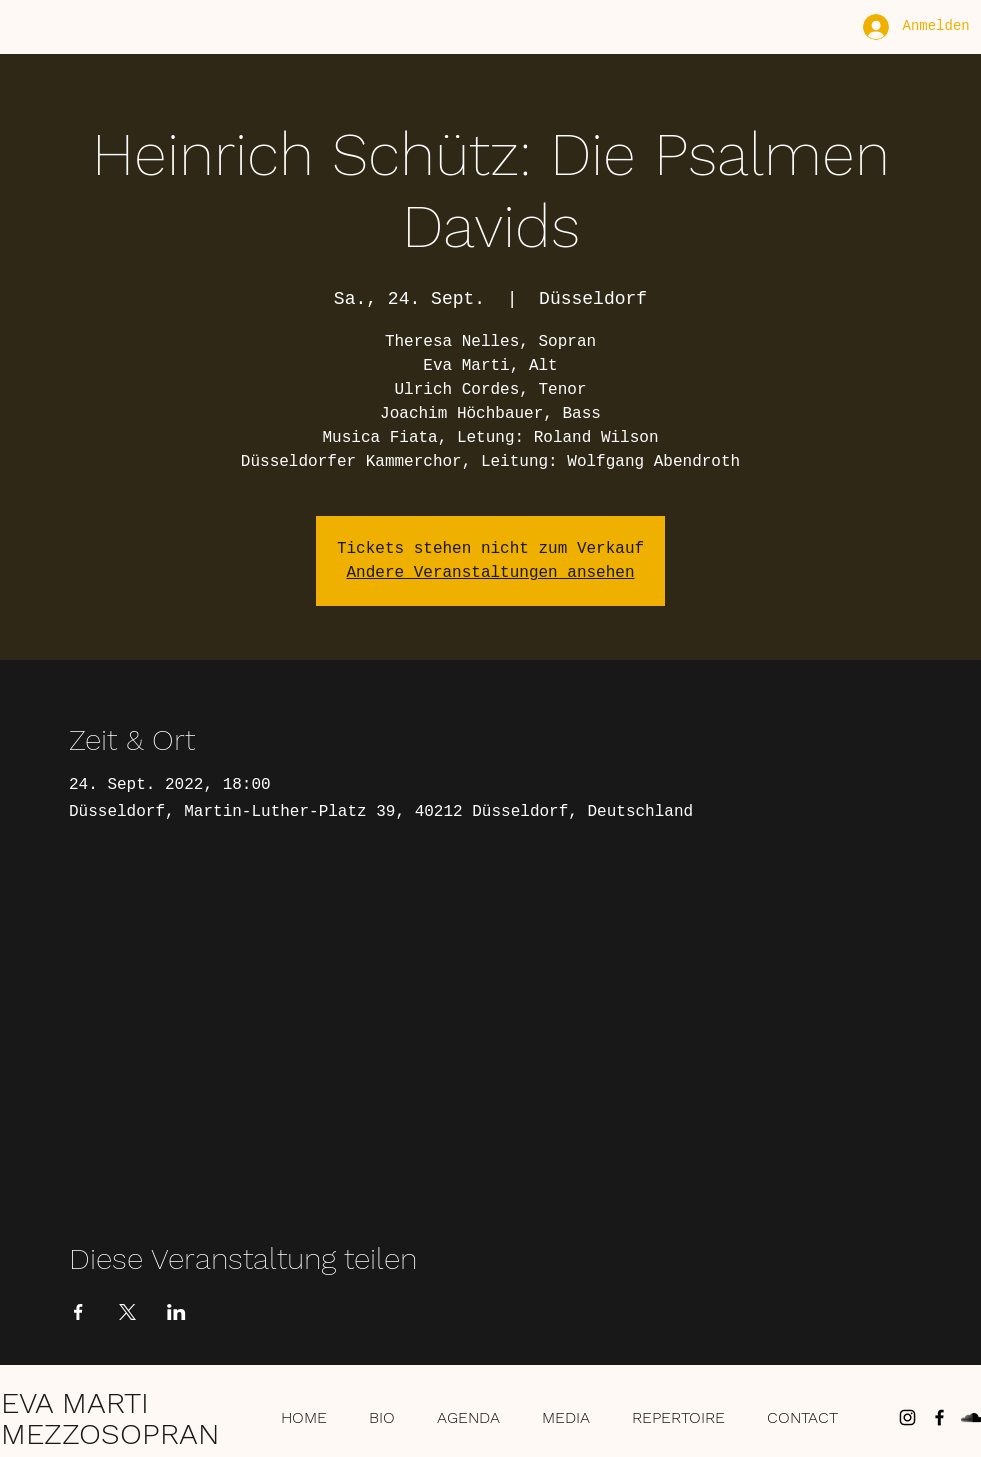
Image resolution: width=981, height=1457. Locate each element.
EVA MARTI (75, 1402)
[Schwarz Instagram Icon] (907, 1417)
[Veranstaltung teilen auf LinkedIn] (176, 1312)
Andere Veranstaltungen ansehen (490, 573)
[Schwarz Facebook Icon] (939, 1417)
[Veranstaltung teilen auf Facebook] (78, 1312)
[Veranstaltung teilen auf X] (127, 1312)
